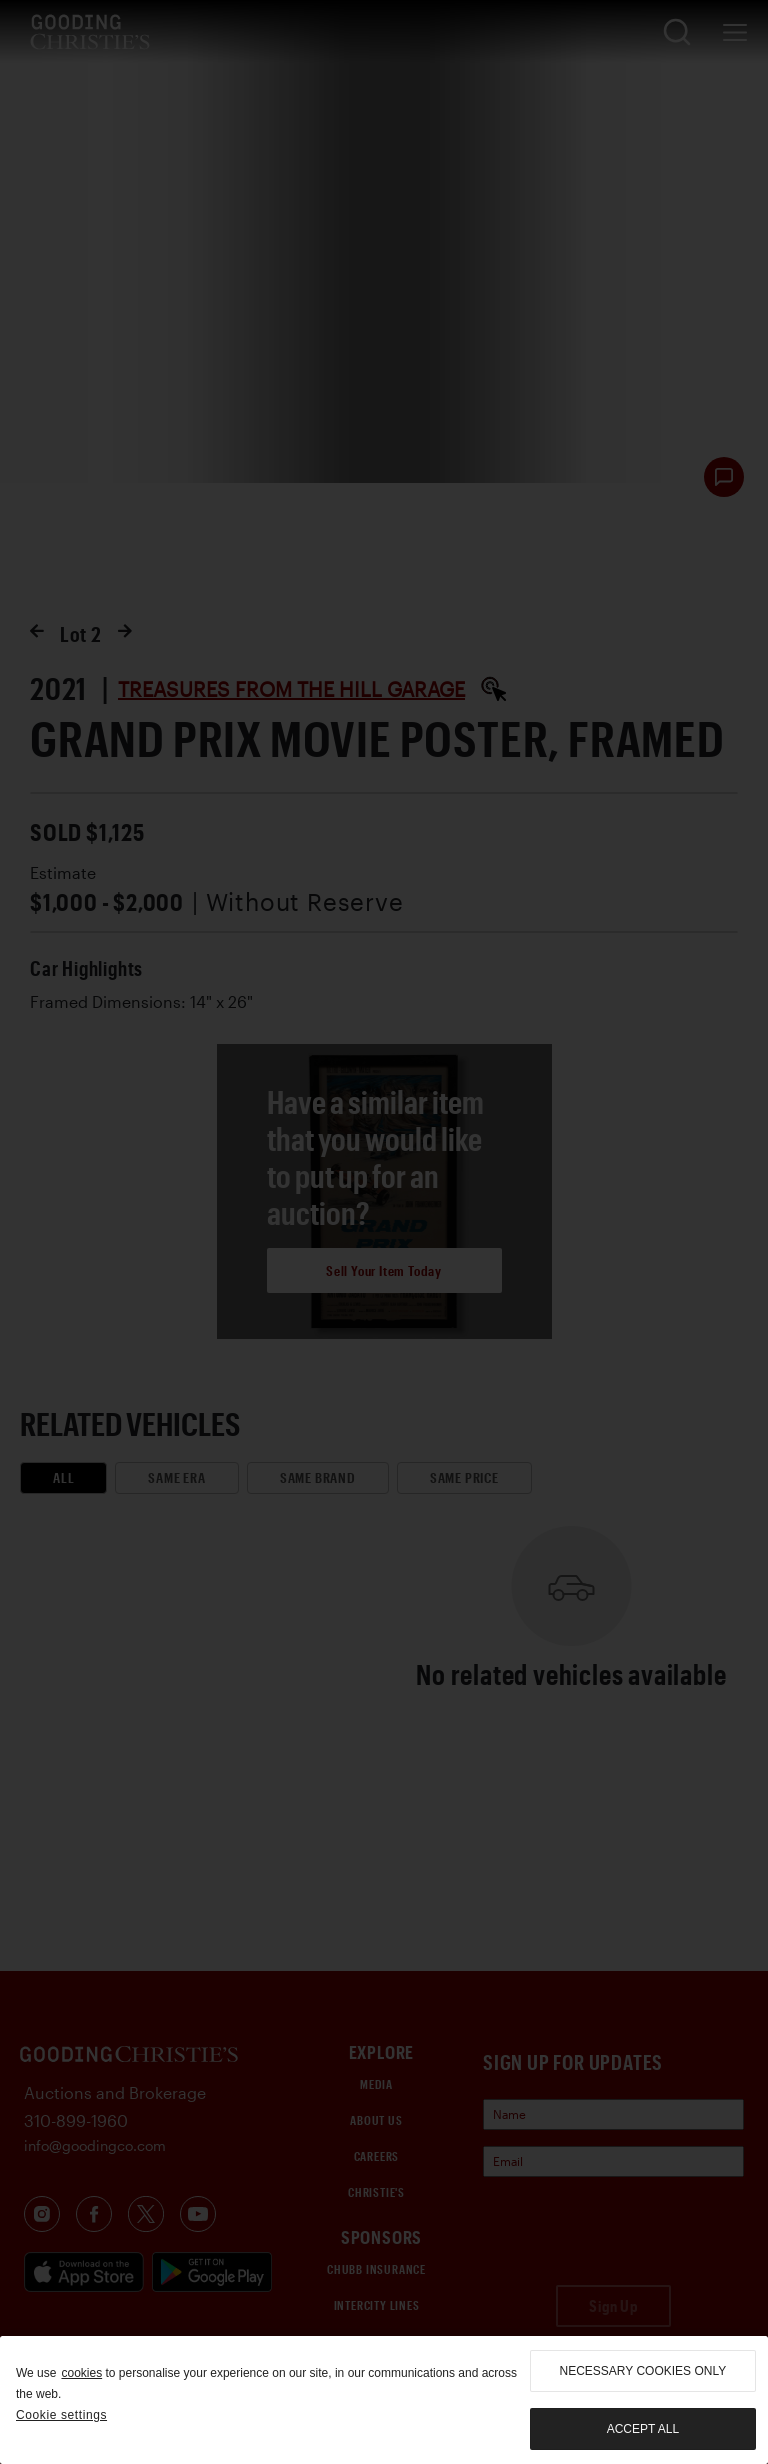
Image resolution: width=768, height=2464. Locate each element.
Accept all (643, 2429)
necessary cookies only (643, 2371)
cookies (81, 2373)
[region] (384, 2400)
